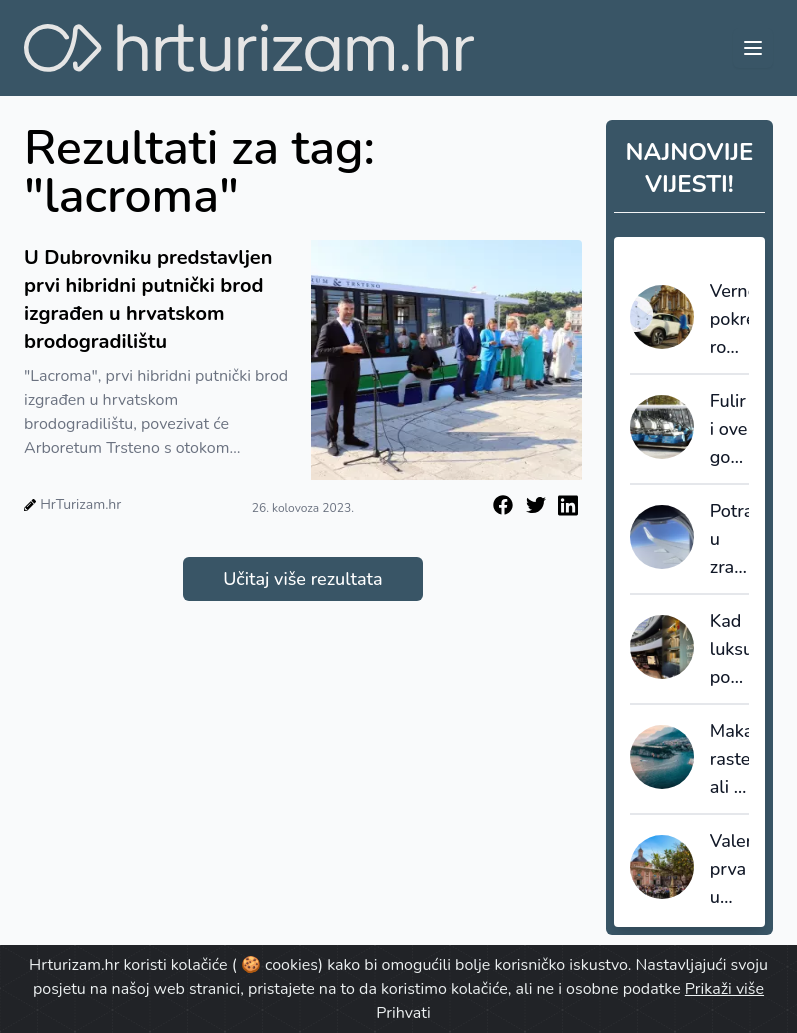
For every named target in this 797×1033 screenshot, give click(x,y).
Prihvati (403, 1013)
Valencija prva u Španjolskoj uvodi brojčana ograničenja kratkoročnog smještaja (729, 870)
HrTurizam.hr (80, 504)
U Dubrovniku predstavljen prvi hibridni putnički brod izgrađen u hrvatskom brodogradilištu (148, 299)
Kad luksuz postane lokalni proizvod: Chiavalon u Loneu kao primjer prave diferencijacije (729, 650)
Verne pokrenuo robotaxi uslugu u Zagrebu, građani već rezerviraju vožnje (729, 320)
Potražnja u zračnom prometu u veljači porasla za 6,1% (729, 540)
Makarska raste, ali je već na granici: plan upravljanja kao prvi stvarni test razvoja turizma (729, 760)
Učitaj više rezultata (302, 579)
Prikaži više (724, 989)
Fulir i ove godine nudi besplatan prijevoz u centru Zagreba (729, 430)
